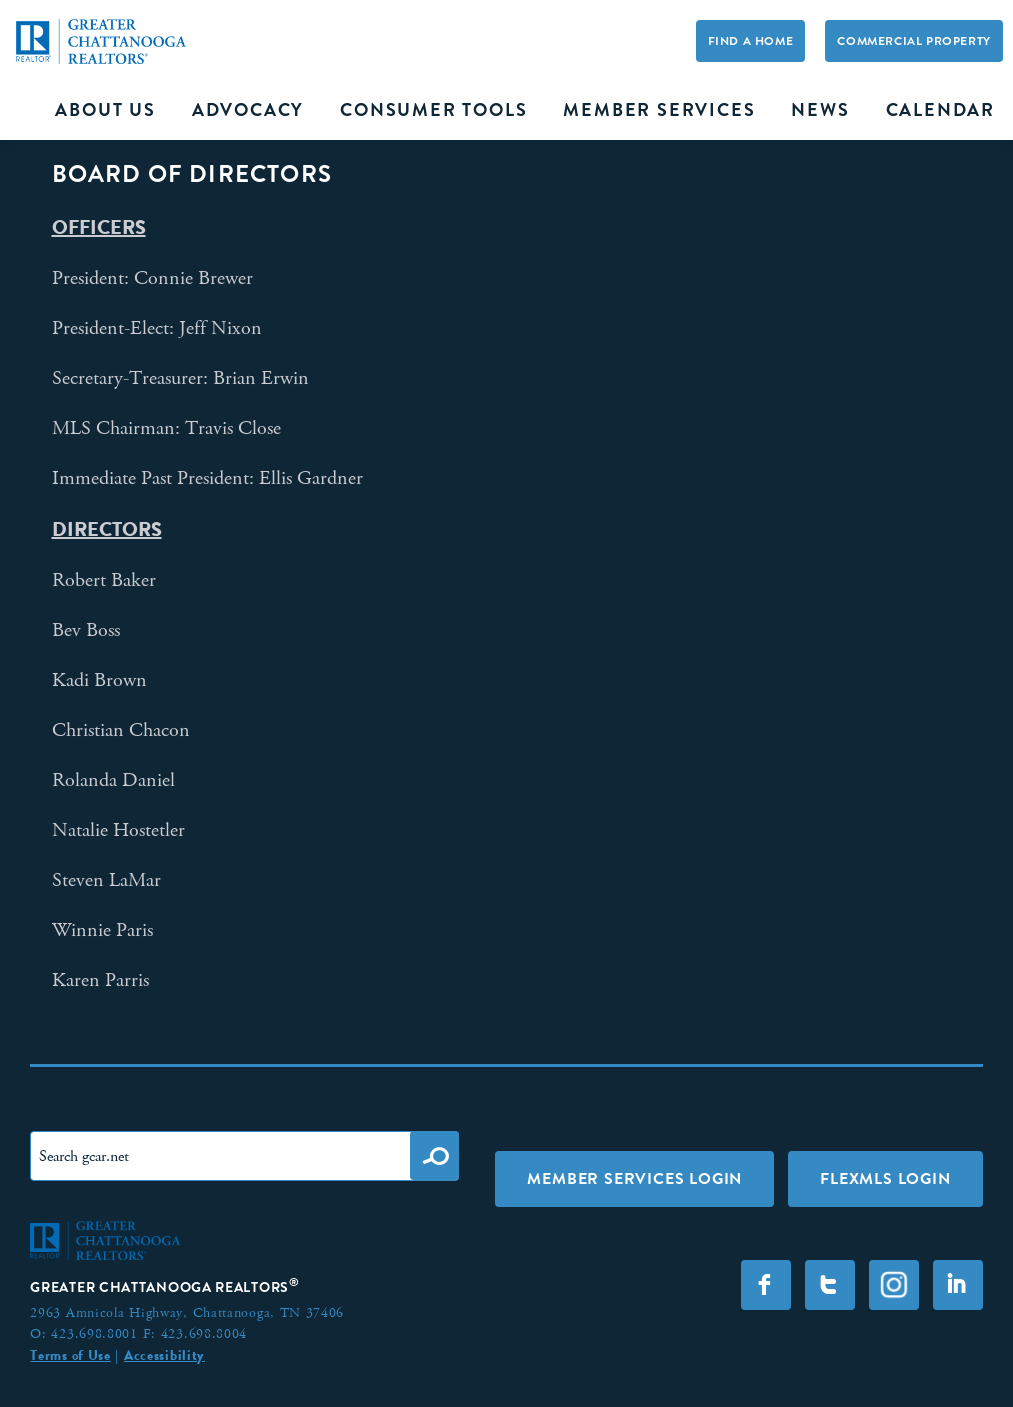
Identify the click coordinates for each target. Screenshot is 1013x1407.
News (820, 110)
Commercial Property (913, 41)
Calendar (940, 110)
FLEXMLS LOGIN (885, 1178)
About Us (105, 110)
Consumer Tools (433, 110)
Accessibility (164, 1355)
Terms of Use (70, 1355)
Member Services (659, 110)
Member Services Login (634, 1178)
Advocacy (248, 110)
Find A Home (751, 41)
